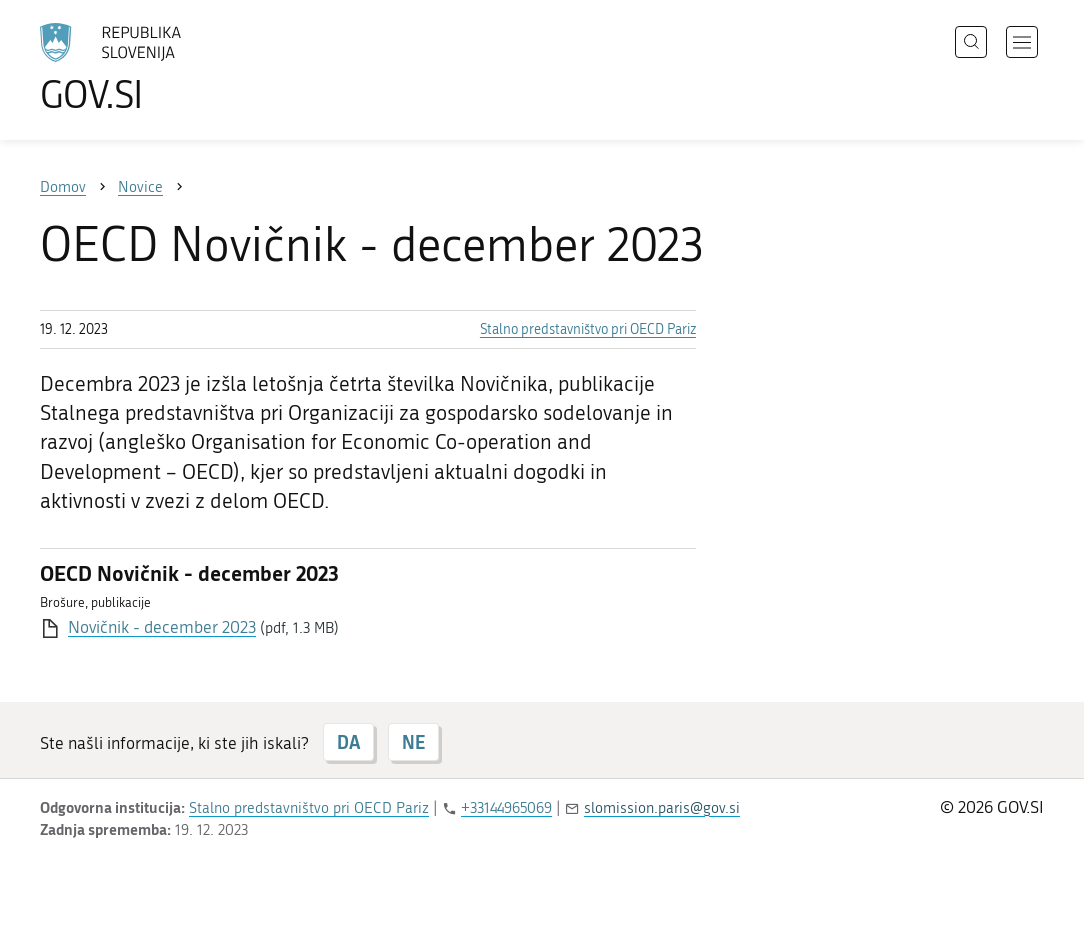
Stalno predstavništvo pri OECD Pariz (588, 329)
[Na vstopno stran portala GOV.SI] (166, 68)
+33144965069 (506, 808)
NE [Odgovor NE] (413, 742)
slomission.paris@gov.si (662, 808)
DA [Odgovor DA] (348, 742)
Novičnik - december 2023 (162, 627)
